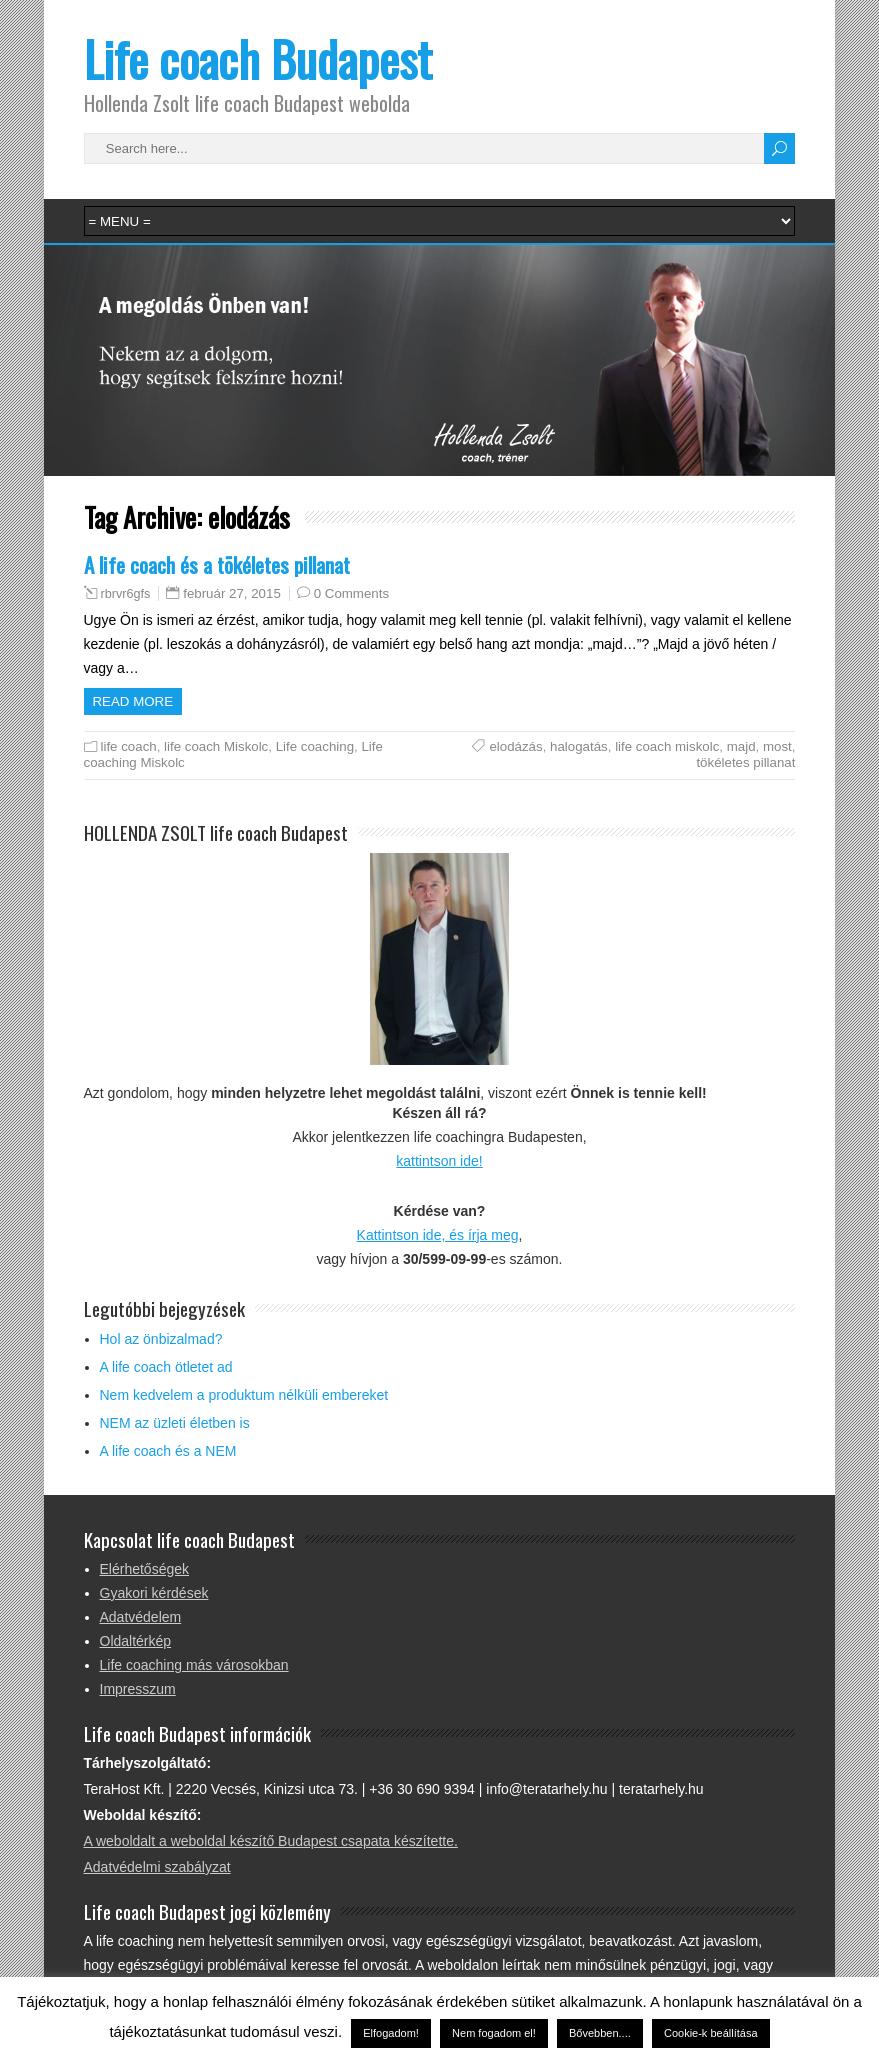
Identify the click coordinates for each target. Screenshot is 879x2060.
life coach (129, 746)
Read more (133, 701)
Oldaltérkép (136, 1641)
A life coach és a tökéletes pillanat (217, 564)
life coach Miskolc (216, 746)
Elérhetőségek (145, 1569)
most (777, 746)
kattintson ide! (439, 1161)
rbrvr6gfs (126, 594)
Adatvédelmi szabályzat (157, 1867)
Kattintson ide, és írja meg (438, 1235)
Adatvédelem (141, 1617)
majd (741, 746)
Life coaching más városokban (194, 1665)
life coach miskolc (667, 746)
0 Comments (351, 593)
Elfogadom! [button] (391, 2033)
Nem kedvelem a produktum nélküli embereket (244, 1395)
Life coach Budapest (258, 58)
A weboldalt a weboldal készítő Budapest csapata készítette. (271, 1841)
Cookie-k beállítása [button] (711, 2033)
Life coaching (315, 746)
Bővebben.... (600, 2033)
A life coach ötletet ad (166, 1367)
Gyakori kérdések (154, 1593)
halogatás (579, 746)
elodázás (515, 746)
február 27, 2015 (232, 593)
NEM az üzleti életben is (175, 1423)
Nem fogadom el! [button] (494, 2033)
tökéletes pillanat (745, 762)
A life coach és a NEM (168, 1451)
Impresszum (138, 1689)
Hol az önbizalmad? (161, 1339)
